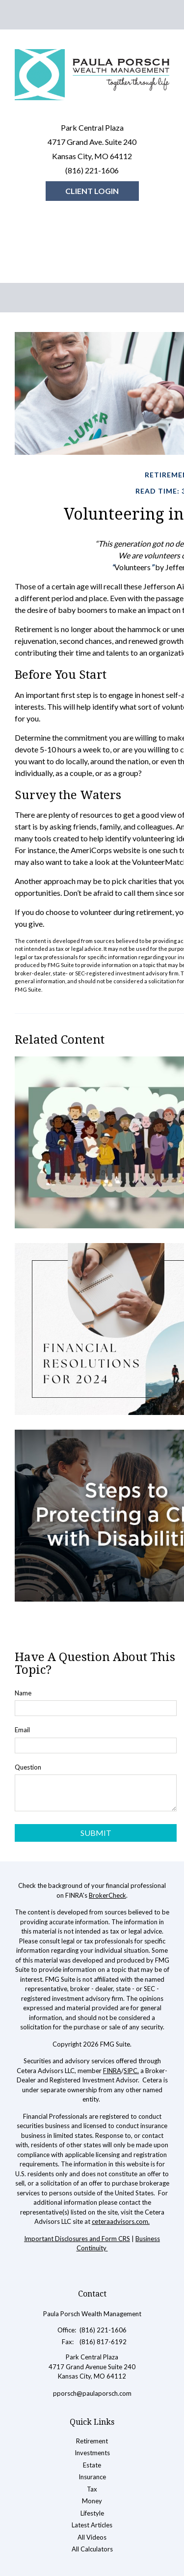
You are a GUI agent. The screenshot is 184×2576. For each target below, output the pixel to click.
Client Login (92, 190)
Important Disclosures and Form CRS (77, 2239)
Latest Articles (92, 2525)
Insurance (92, 2477)
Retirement (92, 2441)
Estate (92, 2465)
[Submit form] (96, 1833)
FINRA (112, 2071)
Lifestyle (92, 2513)
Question (28, 1767)
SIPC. (131, 2071)
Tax (92, 2489)
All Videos (92, 2537)
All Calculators (92, 2549)
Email (22, 1730)
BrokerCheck (107, 1895)
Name (23, 1693)
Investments (92, 2453)
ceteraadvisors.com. (121, 2221)
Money (92, 2501)
